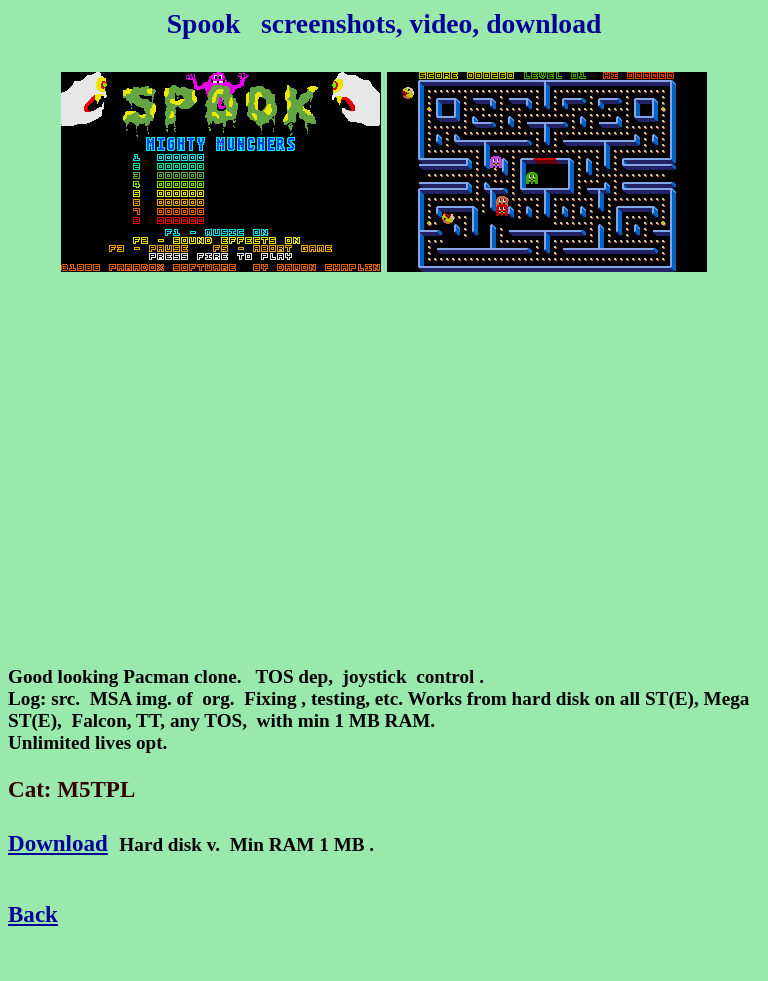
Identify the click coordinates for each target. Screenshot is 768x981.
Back (33, 914)
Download (58, 843)
